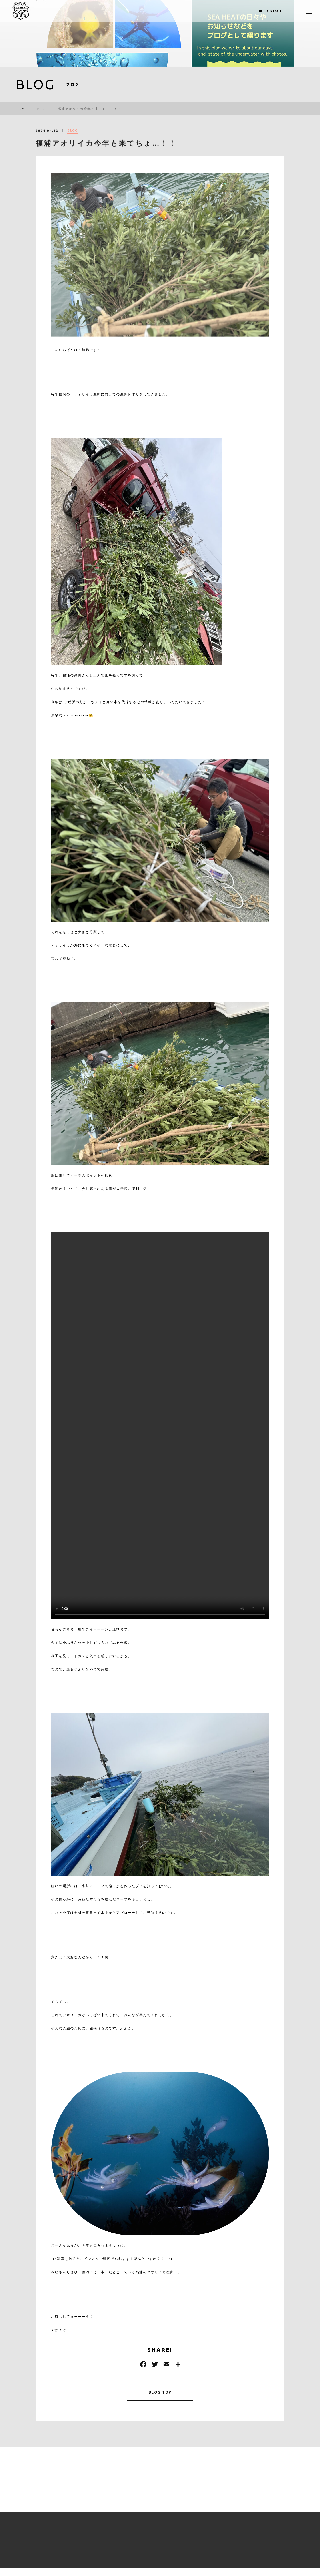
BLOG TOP (160, 2393)
